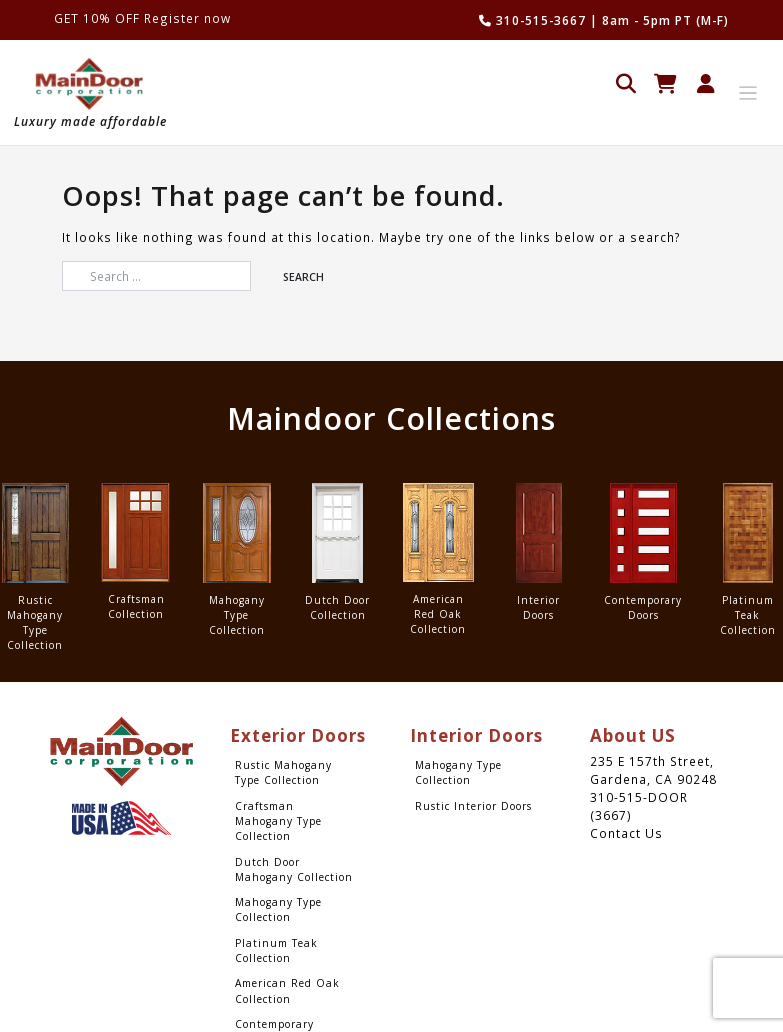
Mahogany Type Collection (278, 909)
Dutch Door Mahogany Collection (294, 869)
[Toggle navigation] (748, 93)
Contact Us (626, 833)
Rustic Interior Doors (473, 806)
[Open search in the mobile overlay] (626, 81)
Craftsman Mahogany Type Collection (278, 821)
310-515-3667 (532, 20)
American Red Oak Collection (287, 990)
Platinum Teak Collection (276, 950)
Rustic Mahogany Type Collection (283, 772)
